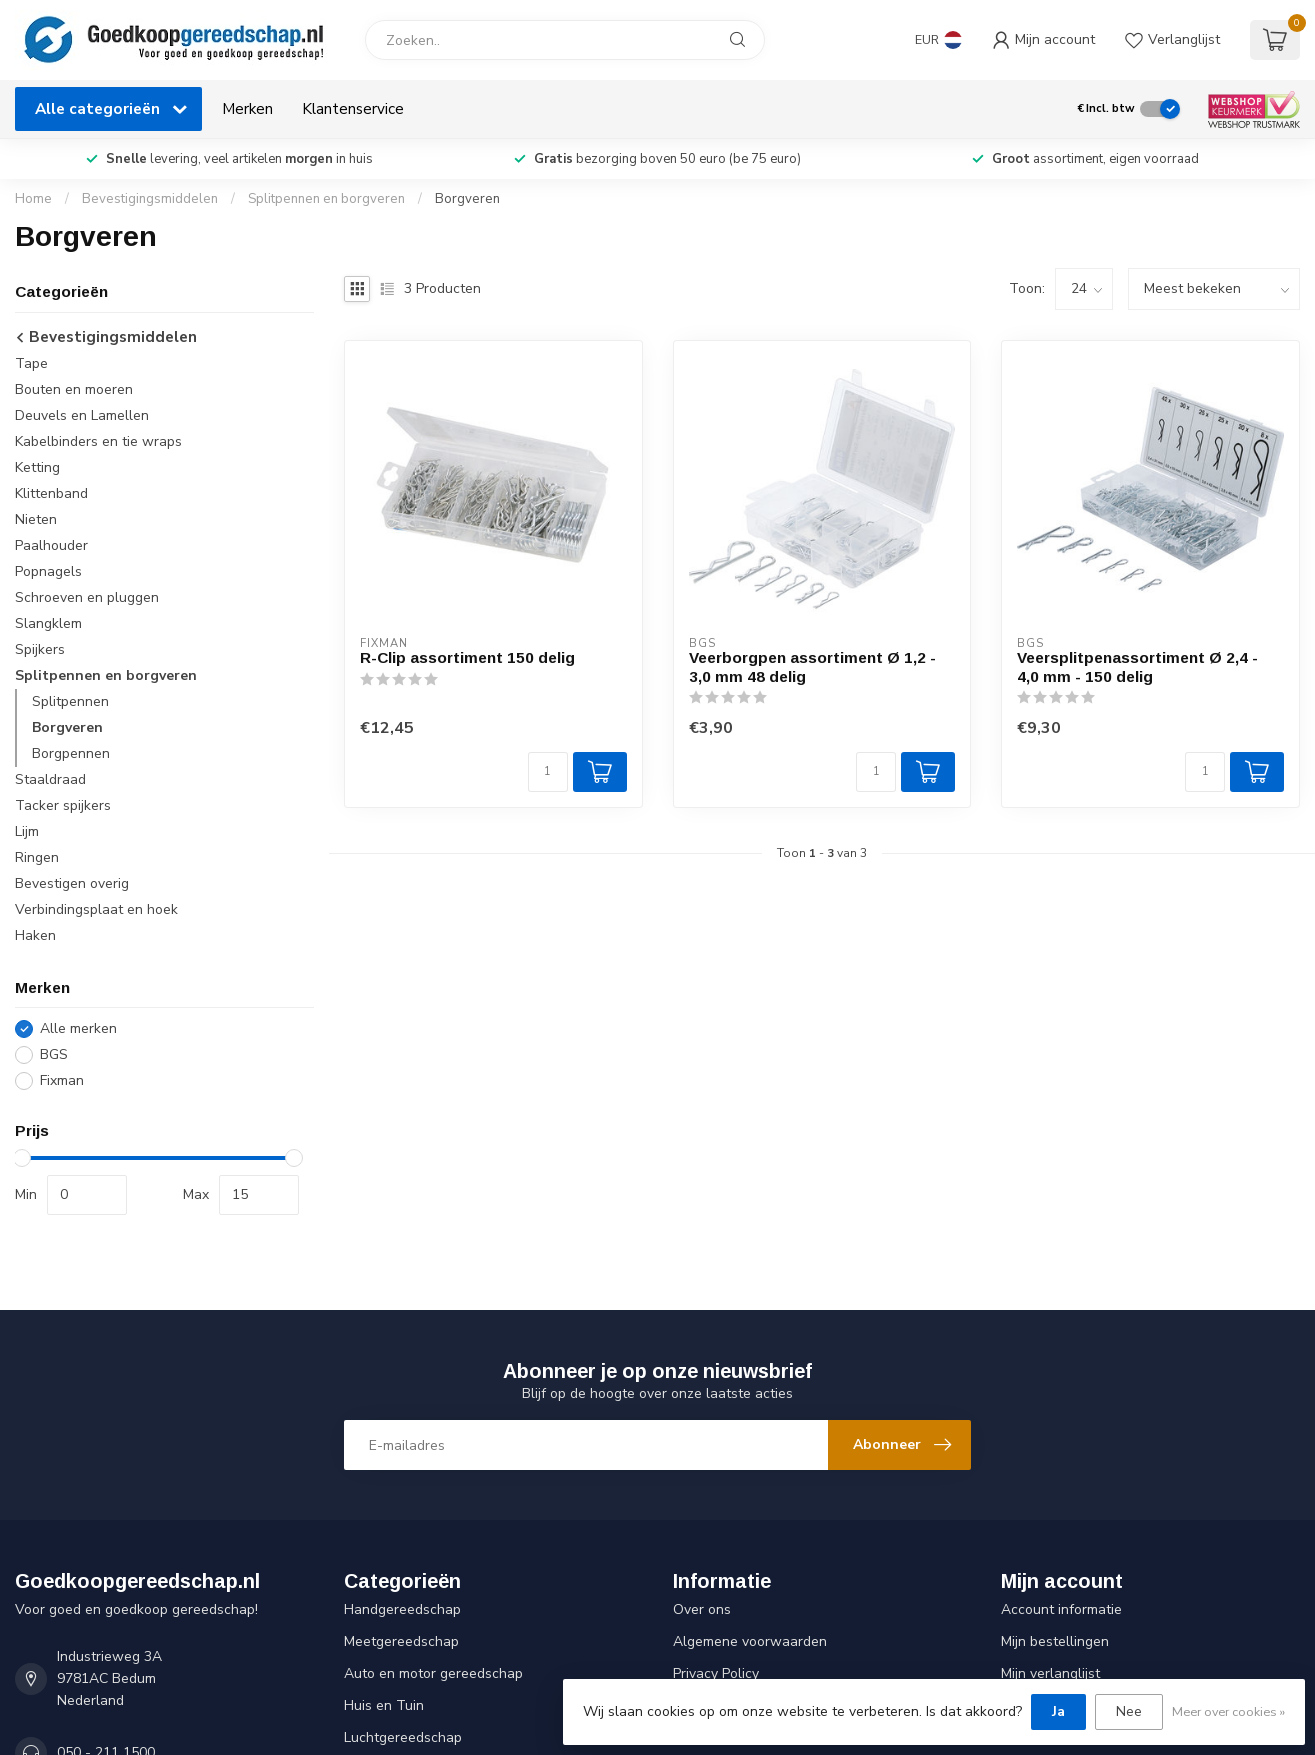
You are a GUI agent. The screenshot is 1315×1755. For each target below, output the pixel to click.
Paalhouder (51, 545)
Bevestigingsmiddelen (150, 199)
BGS (54, 1054)
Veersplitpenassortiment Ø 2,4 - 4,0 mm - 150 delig (1137, 666)
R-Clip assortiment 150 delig (467, 657)
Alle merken (78, 1028)
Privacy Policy (716, 1673)
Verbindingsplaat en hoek (96, 909)
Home (33, 199)
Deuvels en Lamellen (82, 415)
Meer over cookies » (1228, 1711)
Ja (1058, 1711)
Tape (31, 363)
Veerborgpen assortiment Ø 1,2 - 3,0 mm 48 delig (812, 666)
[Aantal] (548, 772)
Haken (35, 935)
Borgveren (467, 199)
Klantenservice (353, 108)
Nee (1129, 1711)
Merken (247, 108)
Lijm (27, 831)
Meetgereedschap (401, 1641)
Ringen (37, 857)
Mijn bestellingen (1055, 1641)
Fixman (62, 1080)
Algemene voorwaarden (750, 1641)
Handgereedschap (402, 1609)
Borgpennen (71, 753)
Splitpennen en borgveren (326, 199)
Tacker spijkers (63, 805)
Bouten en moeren (74, 389)
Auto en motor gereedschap (433, 1673)
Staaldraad (50, 779)
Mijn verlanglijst (1050, 1673)
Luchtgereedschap (403, 1737)
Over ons (702, 1609)
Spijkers (40, 649)
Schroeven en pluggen (87, 597)
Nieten (36, 519)
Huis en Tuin (384, 1705)
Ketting (37, 467)
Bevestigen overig (72, 883)
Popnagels (48, 571)
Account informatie (1061, 1609)
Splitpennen (70, 701)
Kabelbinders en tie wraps (98, 441)
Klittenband (51, 493)
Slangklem (48, 623)
